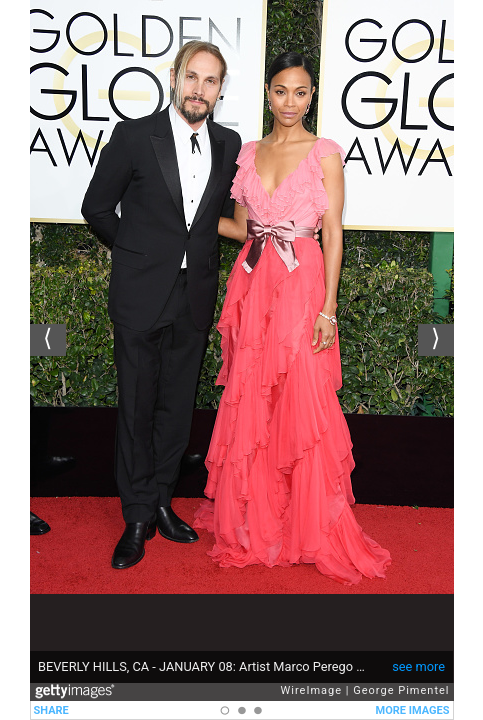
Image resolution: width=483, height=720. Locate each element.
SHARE (51, 710)
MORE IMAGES (413, 710)
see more (418, 666)
